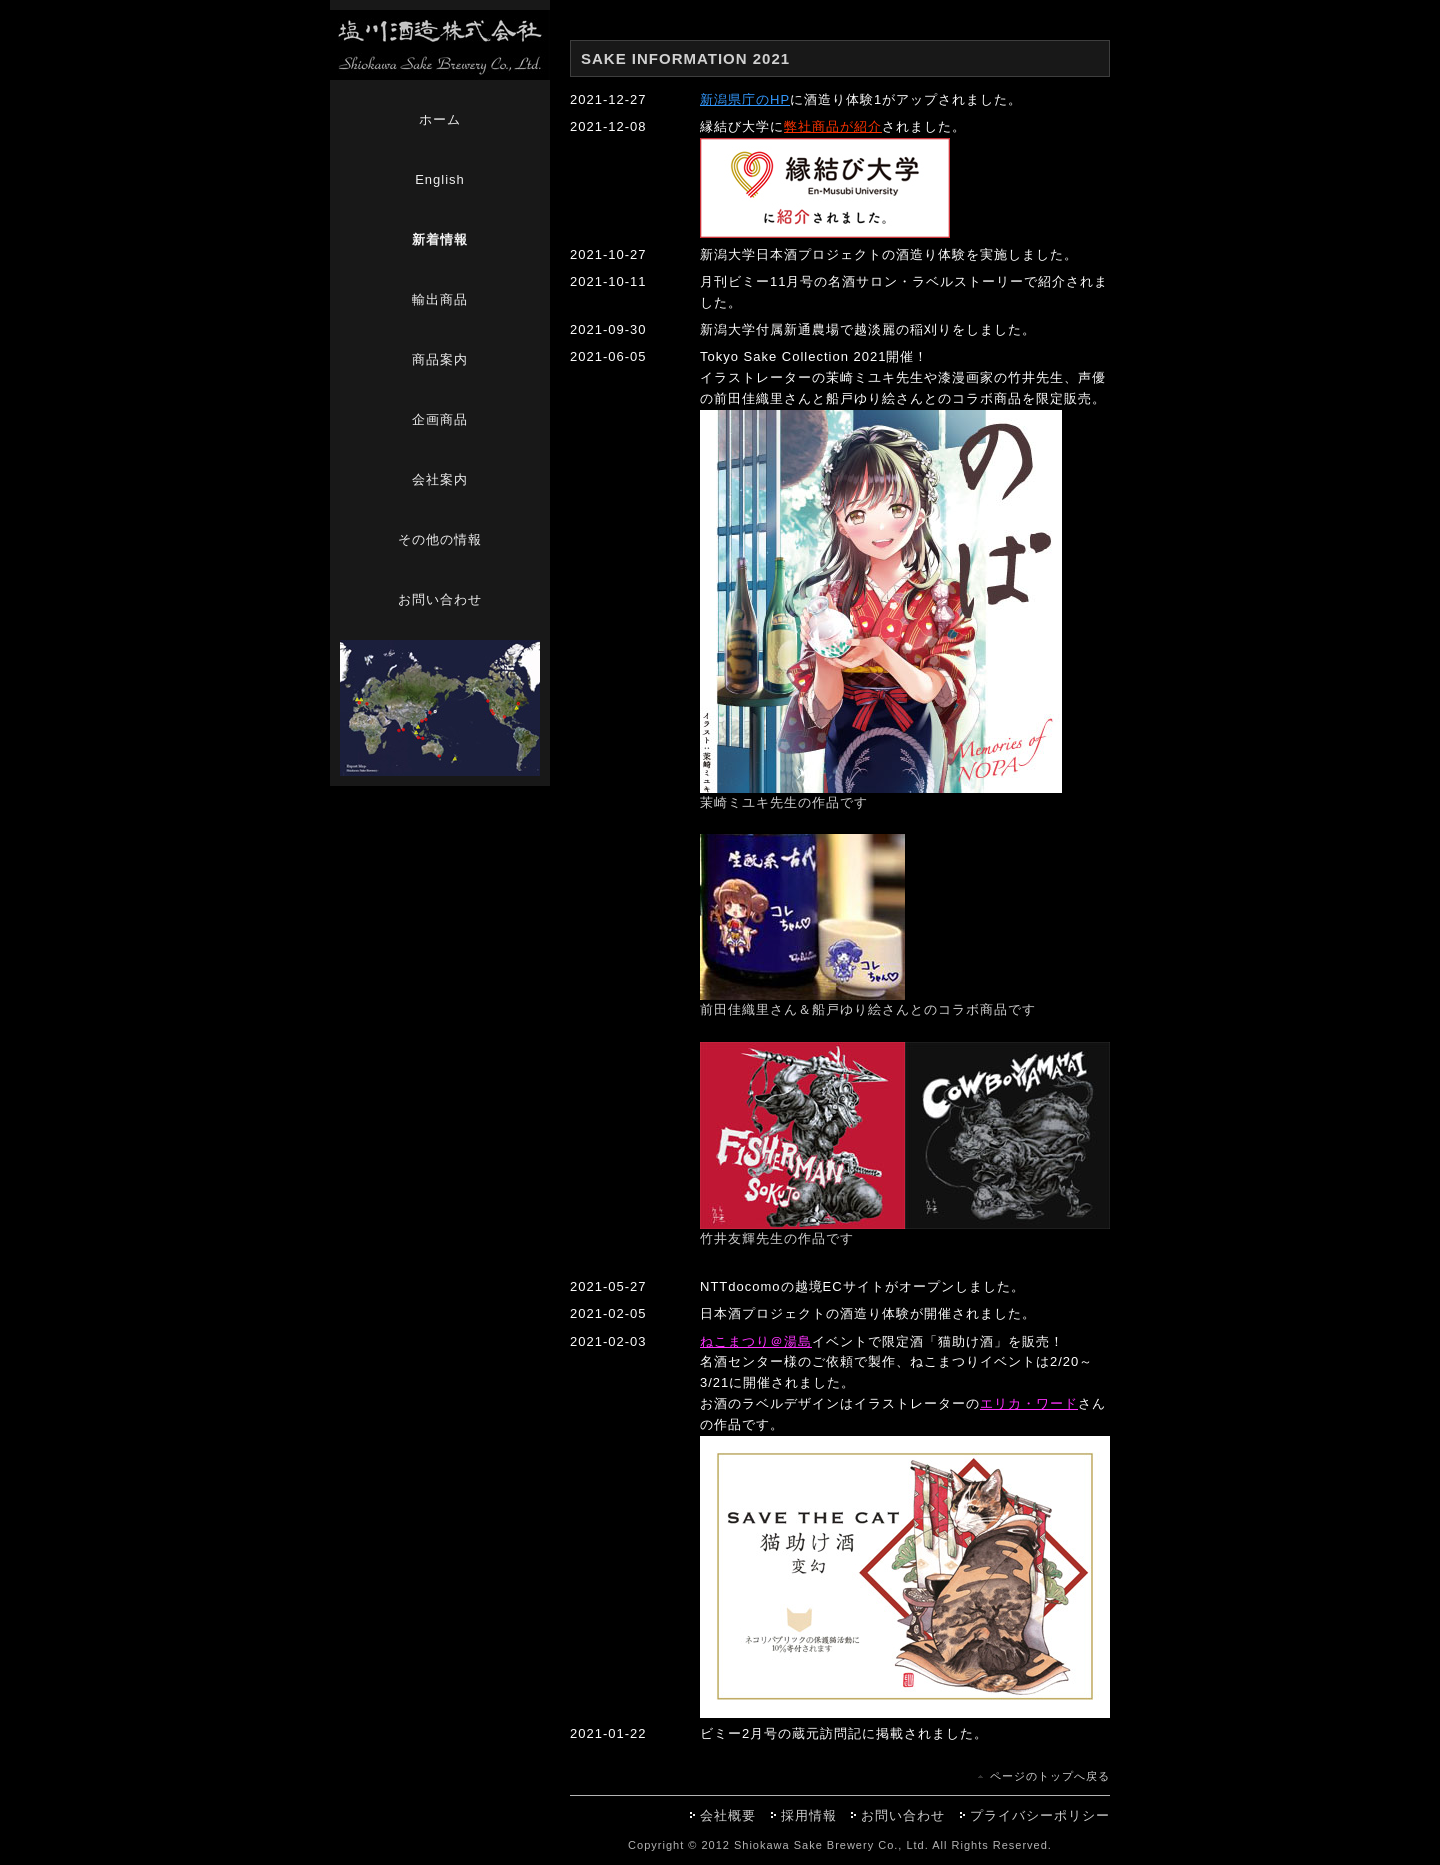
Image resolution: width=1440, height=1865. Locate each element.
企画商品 (440, 419)
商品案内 (440, 359)
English (440, 179)
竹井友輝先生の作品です (777, 1238)
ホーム (440, 119)
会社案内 (440, 479)
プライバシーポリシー (1040, 1815)
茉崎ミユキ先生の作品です (784, 802)
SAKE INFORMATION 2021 (685, 58)
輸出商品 (440, 299)
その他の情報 (440, 539)
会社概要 (728, 1815)
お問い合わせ (440, 599)
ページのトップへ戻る (1050, 1776)
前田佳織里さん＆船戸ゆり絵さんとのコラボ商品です (868, 1009)
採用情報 (809, 1815)
